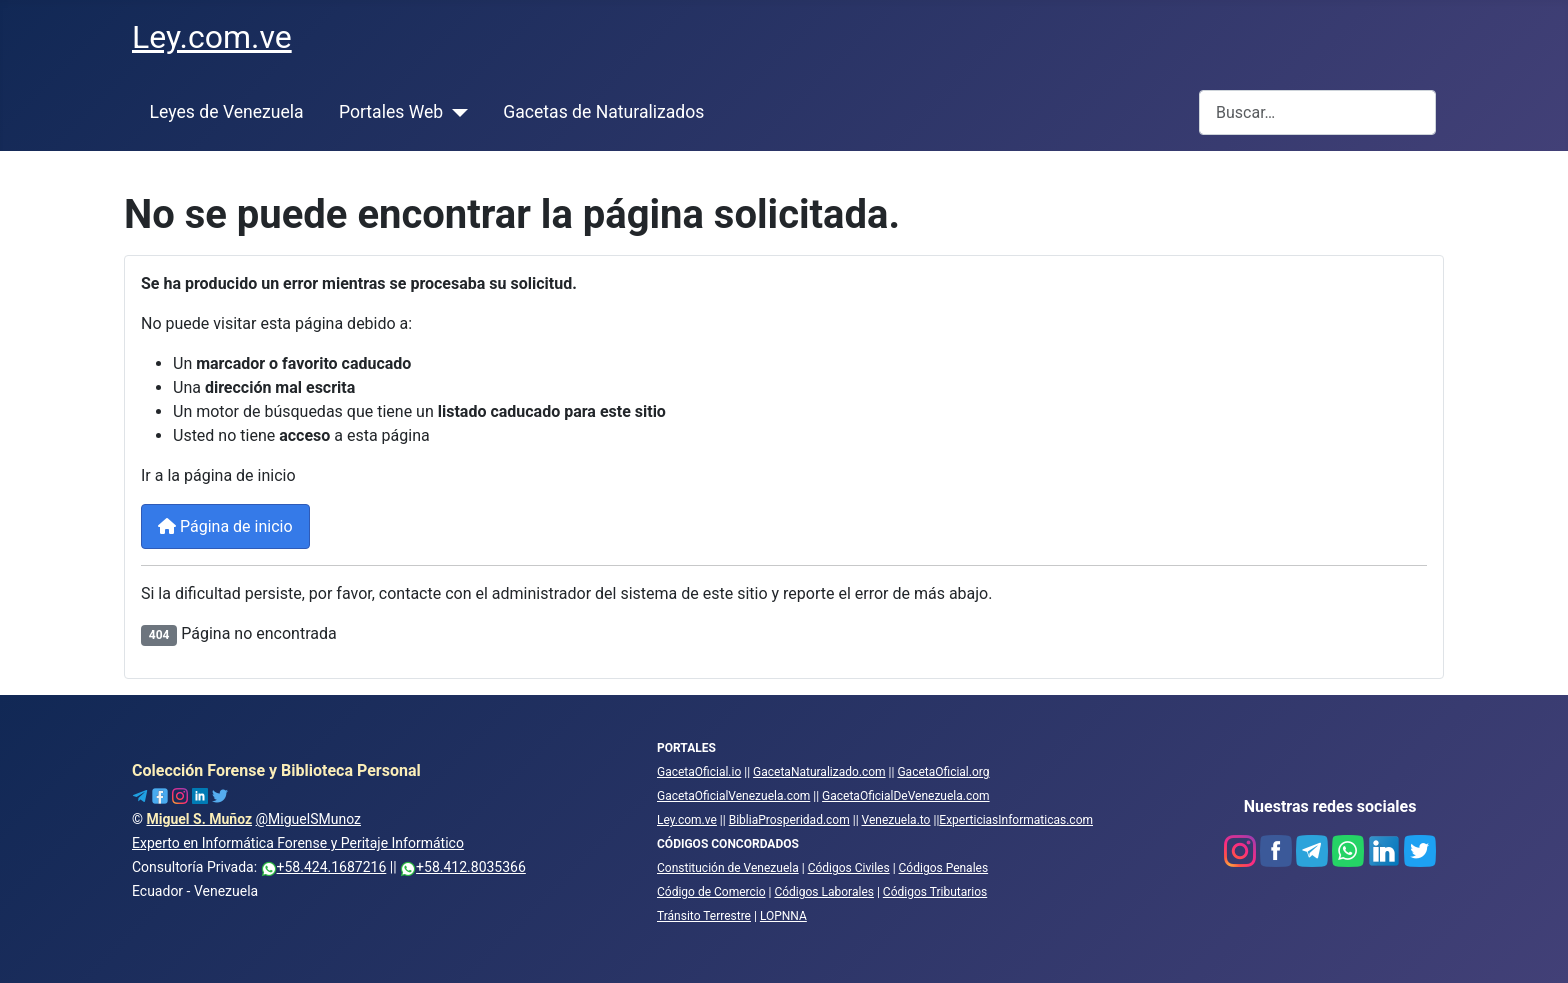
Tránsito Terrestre (704, 916)
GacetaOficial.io (699, 772)
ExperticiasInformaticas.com (1016, 820)
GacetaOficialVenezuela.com (733, 796)
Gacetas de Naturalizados (603, 112)
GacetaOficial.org (943, 772)
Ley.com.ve (687, 820)
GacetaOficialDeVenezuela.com (906, 796)
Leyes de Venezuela (227, 112)
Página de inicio (225, 526)
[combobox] (1317, 112)
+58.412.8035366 (463, 867)
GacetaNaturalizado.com (819, 772)
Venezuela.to (896, 820)
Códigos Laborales (824, 892)
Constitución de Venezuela (728, 868)
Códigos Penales (944, 868)
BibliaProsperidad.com (789, 820)
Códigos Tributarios (935, 892)
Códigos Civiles (849, 868)
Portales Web (391, 112)
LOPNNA (783, 916)
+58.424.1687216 (324, 867)
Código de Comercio (711, 892)
